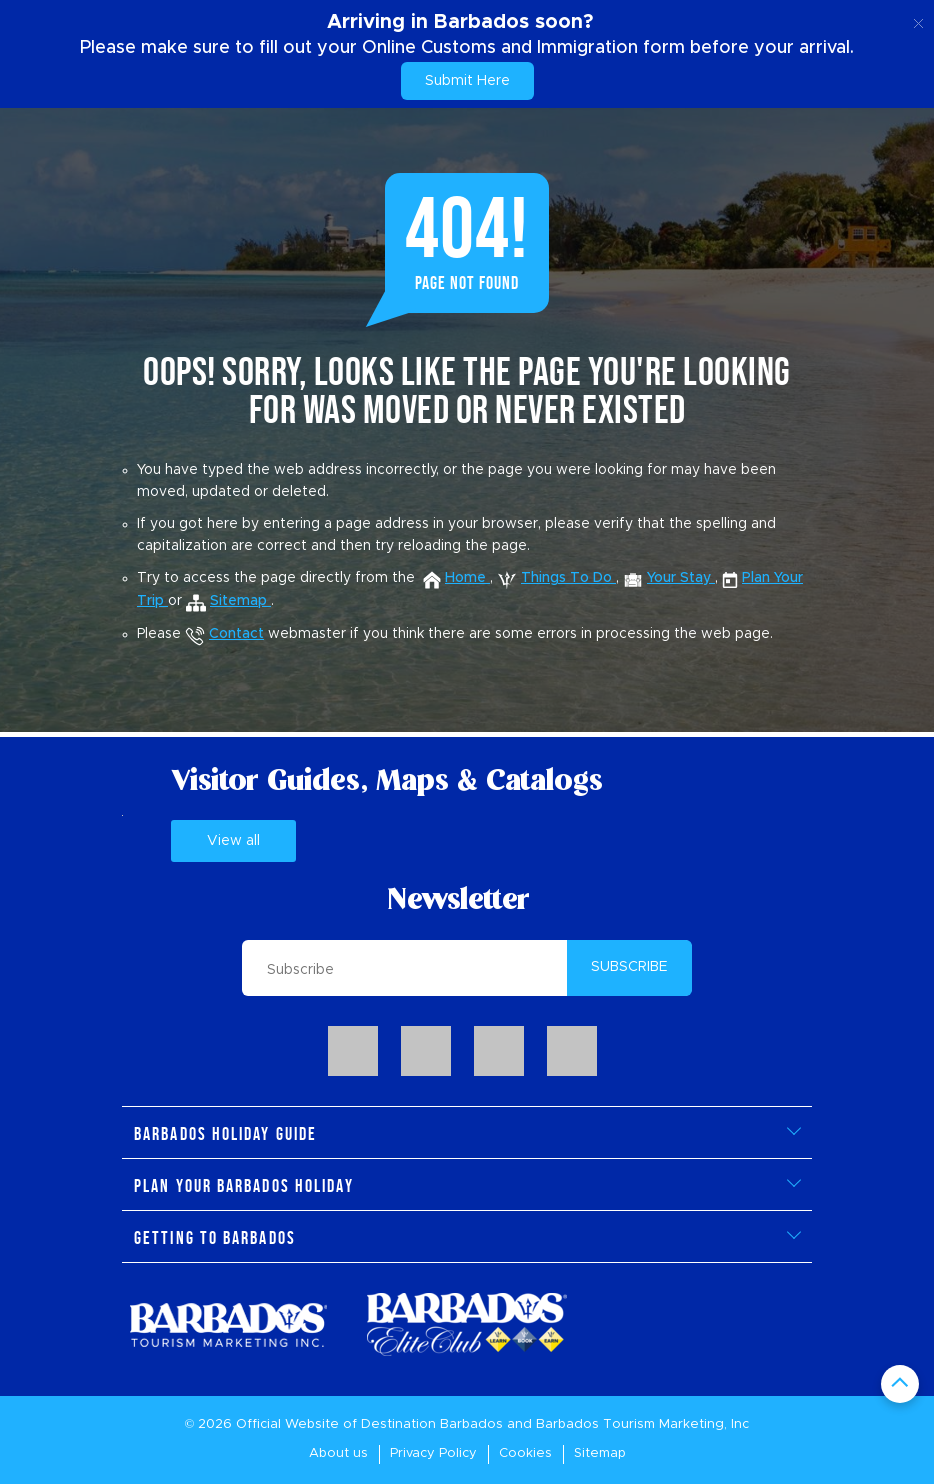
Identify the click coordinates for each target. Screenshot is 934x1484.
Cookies (525, 1453)
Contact (224, 634)
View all (233, 841)
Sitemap (600, 1453)
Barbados (471, 1424)
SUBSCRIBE (629, 967)
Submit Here (467, 81)
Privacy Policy (433, 1453)
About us (338, 1453)
